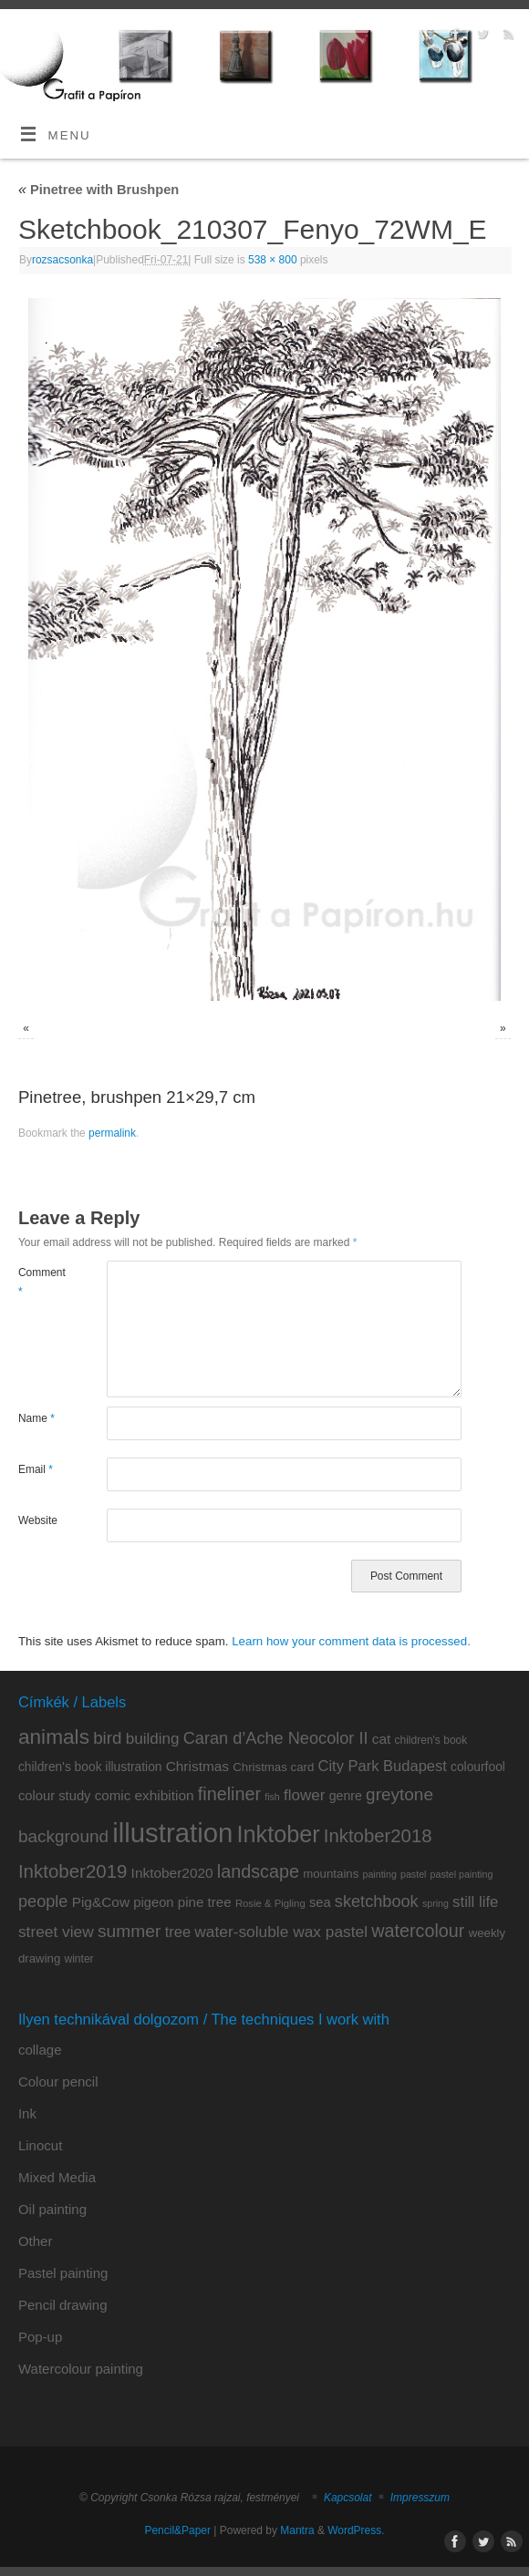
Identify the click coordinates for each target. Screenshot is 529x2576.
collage (40, 2049)
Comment (40, 1281)
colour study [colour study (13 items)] (54, 1795)
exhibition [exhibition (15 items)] (163, 1795)
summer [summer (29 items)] (129, 1931)
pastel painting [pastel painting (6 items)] (461, 1874)
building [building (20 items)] (153, 1738)
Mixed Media (57, 2177)
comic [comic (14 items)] (113, 1795)
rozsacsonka (62, 259)
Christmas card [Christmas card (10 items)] (273, 1767)
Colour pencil (58, 2081)
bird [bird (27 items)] (107, 1737)
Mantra (297, 2530)
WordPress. (355, 2530)
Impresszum (420, 2497)
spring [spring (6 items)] (435, 1903)
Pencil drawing (63, 2305)
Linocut (40, 2145)
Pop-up (40, 2336)
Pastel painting (63, 2273)
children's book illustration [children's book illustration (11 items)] (90, 1767)
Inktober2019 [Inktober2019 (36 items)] (73, 1870)
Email (35, 1469)
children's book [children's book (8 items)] (430, 1740)
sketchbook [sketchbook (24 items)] (377, 1901)
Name (36, 1418)
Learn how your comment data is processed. (351, 1641)
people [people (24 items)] (43, 1901)
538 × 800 (272, 259)
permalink (112, 1133)
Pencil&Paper (177, 2530)
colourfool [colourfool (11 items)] (478, 1767)
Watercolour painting (80, 2368)
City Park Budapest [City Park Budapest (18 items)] (382, 1766)
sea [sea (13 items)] (320, 1902)
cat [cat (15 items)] (381, 1739)
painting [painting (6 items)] (380, 1874)
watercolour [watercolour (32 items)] (417, 1931)
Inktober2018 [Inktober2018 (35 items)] (378, 1836)
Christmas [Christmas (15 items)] (197, 1766)
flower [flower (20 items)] (305, 1795)
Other (35, 2241)
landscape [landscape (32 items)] (258, 1871)
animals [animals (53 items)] (53, 1736)
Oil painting (52, 2209)
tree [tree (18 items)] (178, 1932)
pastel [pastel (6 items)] (413, 1874)
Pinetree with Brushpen (98, 189)
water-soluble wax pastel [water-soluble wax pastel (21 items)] (281, 1931)
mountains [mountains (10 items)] (330, 1873)
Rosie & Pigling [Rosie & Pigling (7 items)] (270, 1903)
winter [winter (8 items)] (79, 1959)
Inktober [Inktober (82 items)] (277, 1834)
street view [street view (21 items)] (56, 1931)
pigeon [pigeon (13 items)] (153, 1902)
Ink (27, 2113)
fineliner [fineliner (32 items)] (229, 1794)
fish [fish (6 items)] (272, 1796)
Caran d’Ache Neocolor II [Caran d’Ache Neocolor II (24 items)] (275, 1738)
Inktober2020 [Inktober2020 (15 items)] (172, 1872)
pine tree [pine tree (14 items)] (205, 1902)
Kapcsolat (348, 2497)
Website (37, 1520)
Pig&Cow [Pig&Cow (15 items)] (101, 1902)
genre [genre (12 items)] (345, 1795)
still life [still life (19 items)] (475, 1902)
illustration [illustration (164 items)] (172, 1833)
